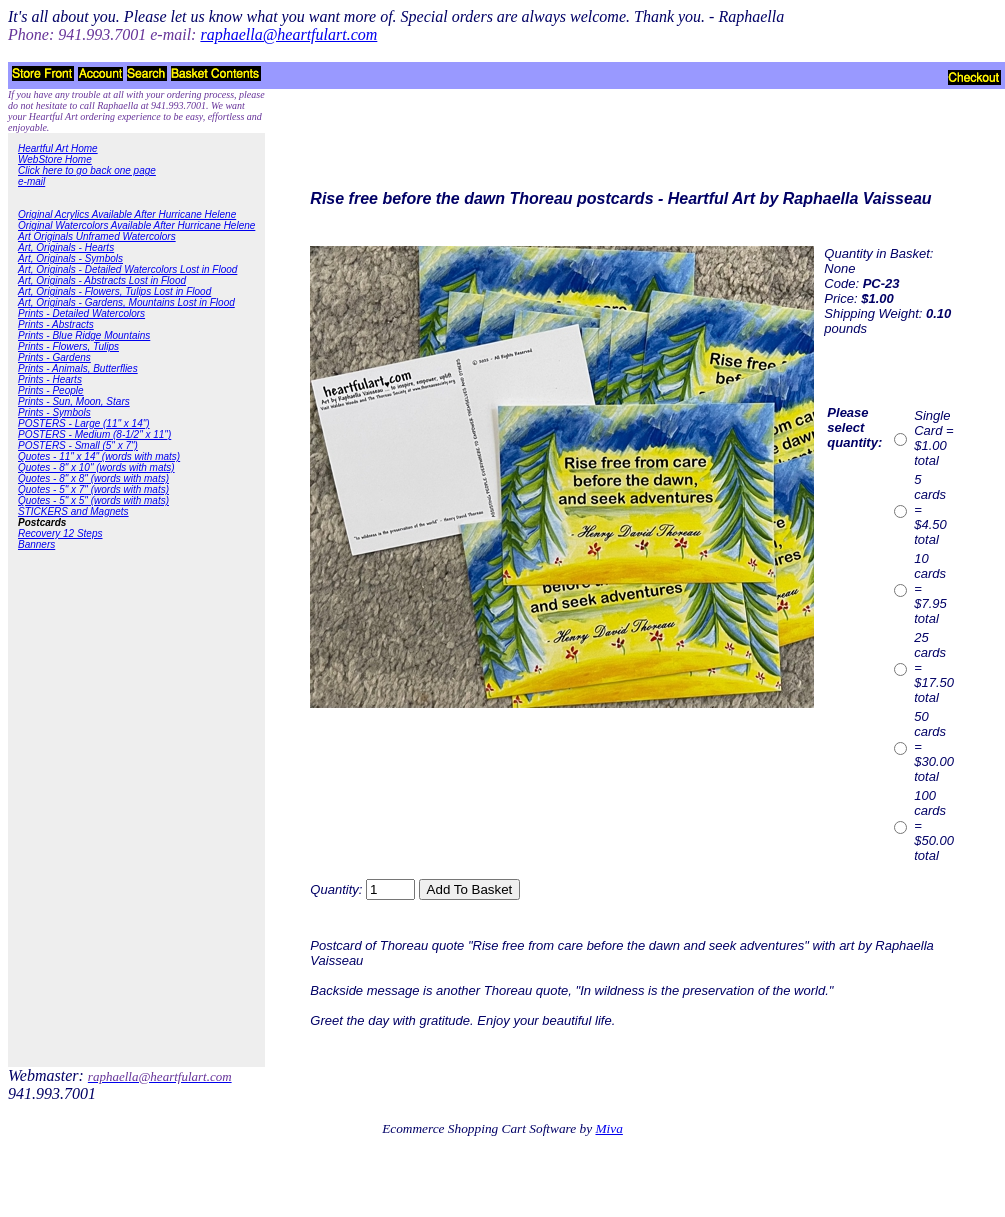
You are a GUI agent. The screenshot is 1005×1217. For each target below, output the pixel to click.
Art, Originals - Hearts (66, 247)
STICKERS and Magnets (73, 511)
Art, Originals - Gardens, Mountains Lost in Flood (126, 302)
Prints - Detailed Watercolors (81, 313)
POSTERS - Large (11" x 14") (84, 423)
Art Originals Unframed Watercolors (97, 236)
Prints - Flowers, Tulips (68, 346)
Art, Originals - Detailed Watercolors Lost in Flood (127, 269)
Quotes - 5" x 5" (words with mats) (93, 500)
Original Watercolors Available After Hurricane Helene (136, 225)
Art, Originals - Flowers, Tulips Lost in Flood (114, 291)
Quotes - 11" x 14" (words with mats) (99, 456)
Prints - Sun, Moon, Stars (74, 401)
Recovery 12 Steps (60, 533)
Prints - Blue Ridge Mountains (84, 335)
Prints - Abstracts (56, 324)
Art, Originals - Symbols (70, 258)
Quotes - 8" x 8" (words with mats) (93, 478)
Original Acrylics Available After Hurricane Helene (127, 214)
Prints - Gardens (54, 357)
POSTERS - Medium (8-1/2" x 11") (94, 434)
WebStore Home (55, 159)
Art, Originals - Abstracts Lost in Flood (102, 280)
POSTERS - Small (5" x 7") (78, 445)
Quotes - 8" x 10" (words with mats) (96, 467)
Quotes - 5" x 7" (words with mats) (93, 489)
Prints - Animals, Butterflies (78, 368)
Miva (608, 1128)
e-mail (31, 181)
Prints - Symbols (54, 412)
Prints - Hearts (50, 379)
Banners (36, 544)
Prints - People (51, 390)
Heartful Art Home (58, 148)
